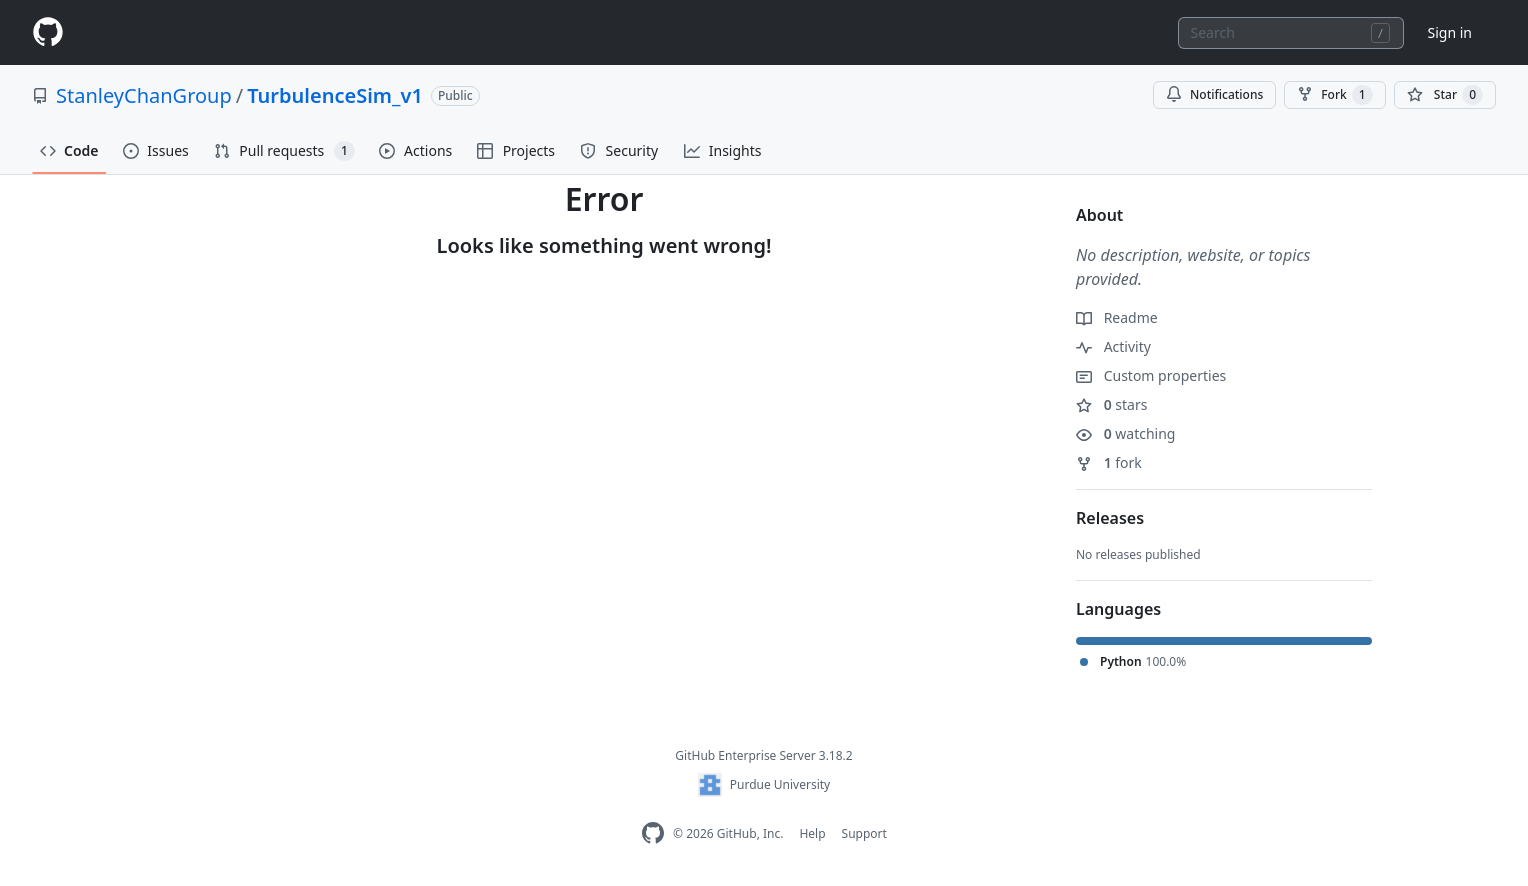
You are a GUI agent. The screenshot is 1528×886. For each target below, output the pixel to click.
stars (1111, 404)
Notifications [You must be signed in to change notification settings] (1214, 94)
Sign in (1450, 32)
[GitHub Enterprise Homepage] (653, 833)
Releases (1110, 518)
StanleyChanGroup (144, 95)
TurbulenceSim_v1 (335, 95)
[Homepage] (48, 32)
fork (1109, 462)
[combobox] (1291, 33)
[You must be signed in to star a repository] (1445, 95)
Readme (1117, 317)
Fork (1334, 95)
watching (1125, 433)
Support (864, 833)
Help (812, 833)
